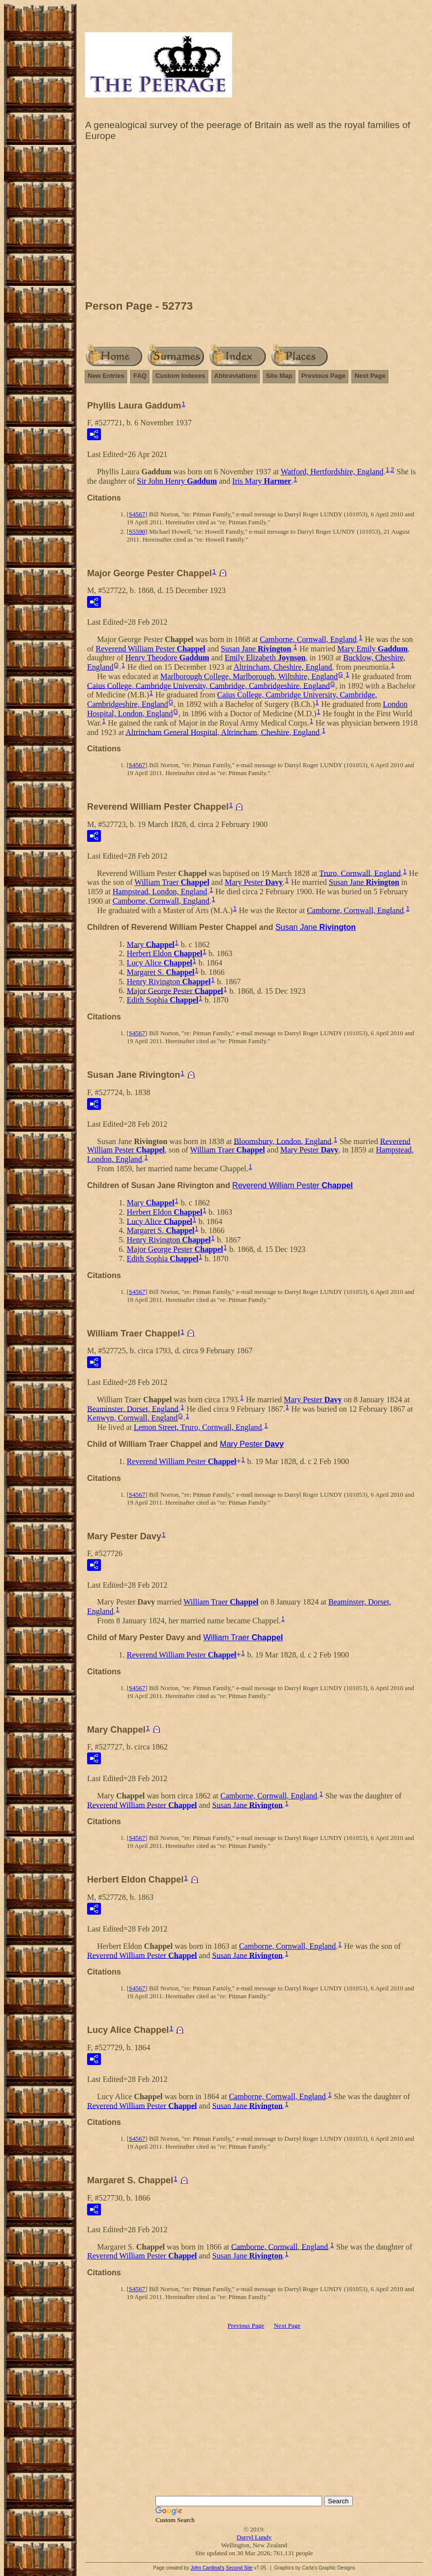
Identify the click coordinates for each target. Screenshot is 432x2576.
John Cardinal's (208, 2568)
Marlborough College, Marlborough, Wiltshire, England (249, 676)
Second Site (239, 2568)
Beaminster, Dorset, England (132, 1408)
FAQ (139, 375)
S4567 (137, 514)
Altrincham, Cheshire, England (283, 667)
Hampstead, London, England (160, 891)
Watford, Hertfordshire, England (332, 471)
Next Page (369, 375)
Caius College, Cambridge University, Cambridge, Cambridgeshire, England (208, 685)
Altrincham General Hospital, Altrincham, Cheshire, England (223, 732)
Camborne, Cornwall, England (308, 639)
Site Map (279, 375)
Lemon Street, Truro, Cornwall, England (198, 1427)
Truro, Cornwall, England (360, 873)
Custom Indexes (180, 375)
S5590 (137, 531)
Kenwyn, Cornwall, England (132, 1418)
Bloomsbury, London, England (282, 1141)
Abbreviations (235, 375)
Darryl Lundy (254, 2537)
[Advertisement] (254, 223)
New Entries (106, 375)
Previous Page (323, 375)
